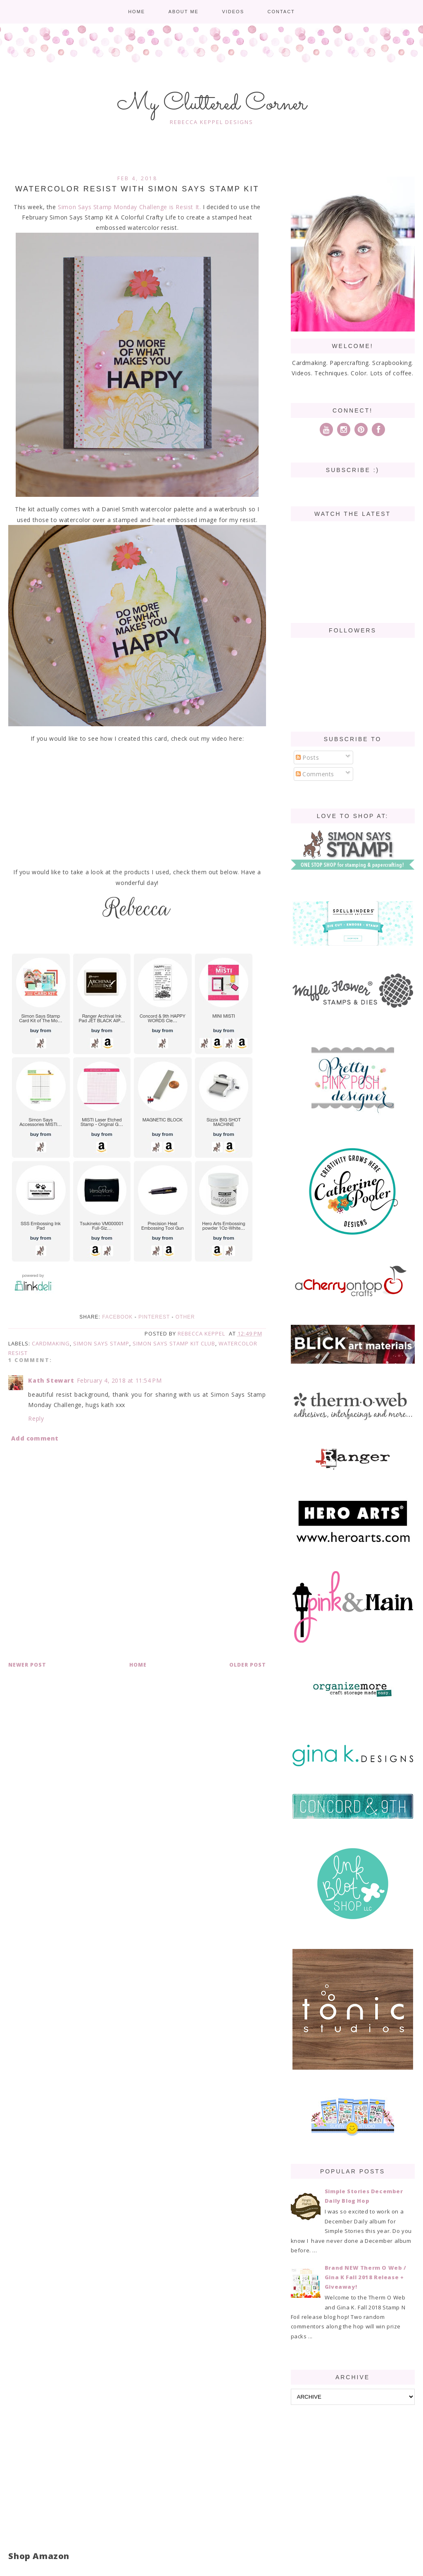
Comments (315, 774)
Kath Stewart (51, 1380)
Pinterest (154, 1317)
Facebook (117, 1317)
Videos (233, 11)
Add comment (35, 1438)
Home (136, 11)
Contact (281, 11)
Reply (36, 1418)
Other (185, 1317)
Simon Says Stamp (101, 1343)
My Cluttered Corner (212, 104)
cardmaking (51, 1343)
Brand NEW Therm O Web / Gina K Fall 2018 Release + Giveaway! (365, 2277)
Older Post (247, 1664)
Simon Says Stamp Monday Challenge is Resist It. (129, 207)
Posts (307, 757)
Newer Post (27, 1664)
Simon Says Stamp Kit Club (174, 1343)
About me (184, 11)
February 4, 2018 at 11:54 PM (119, 1380)
